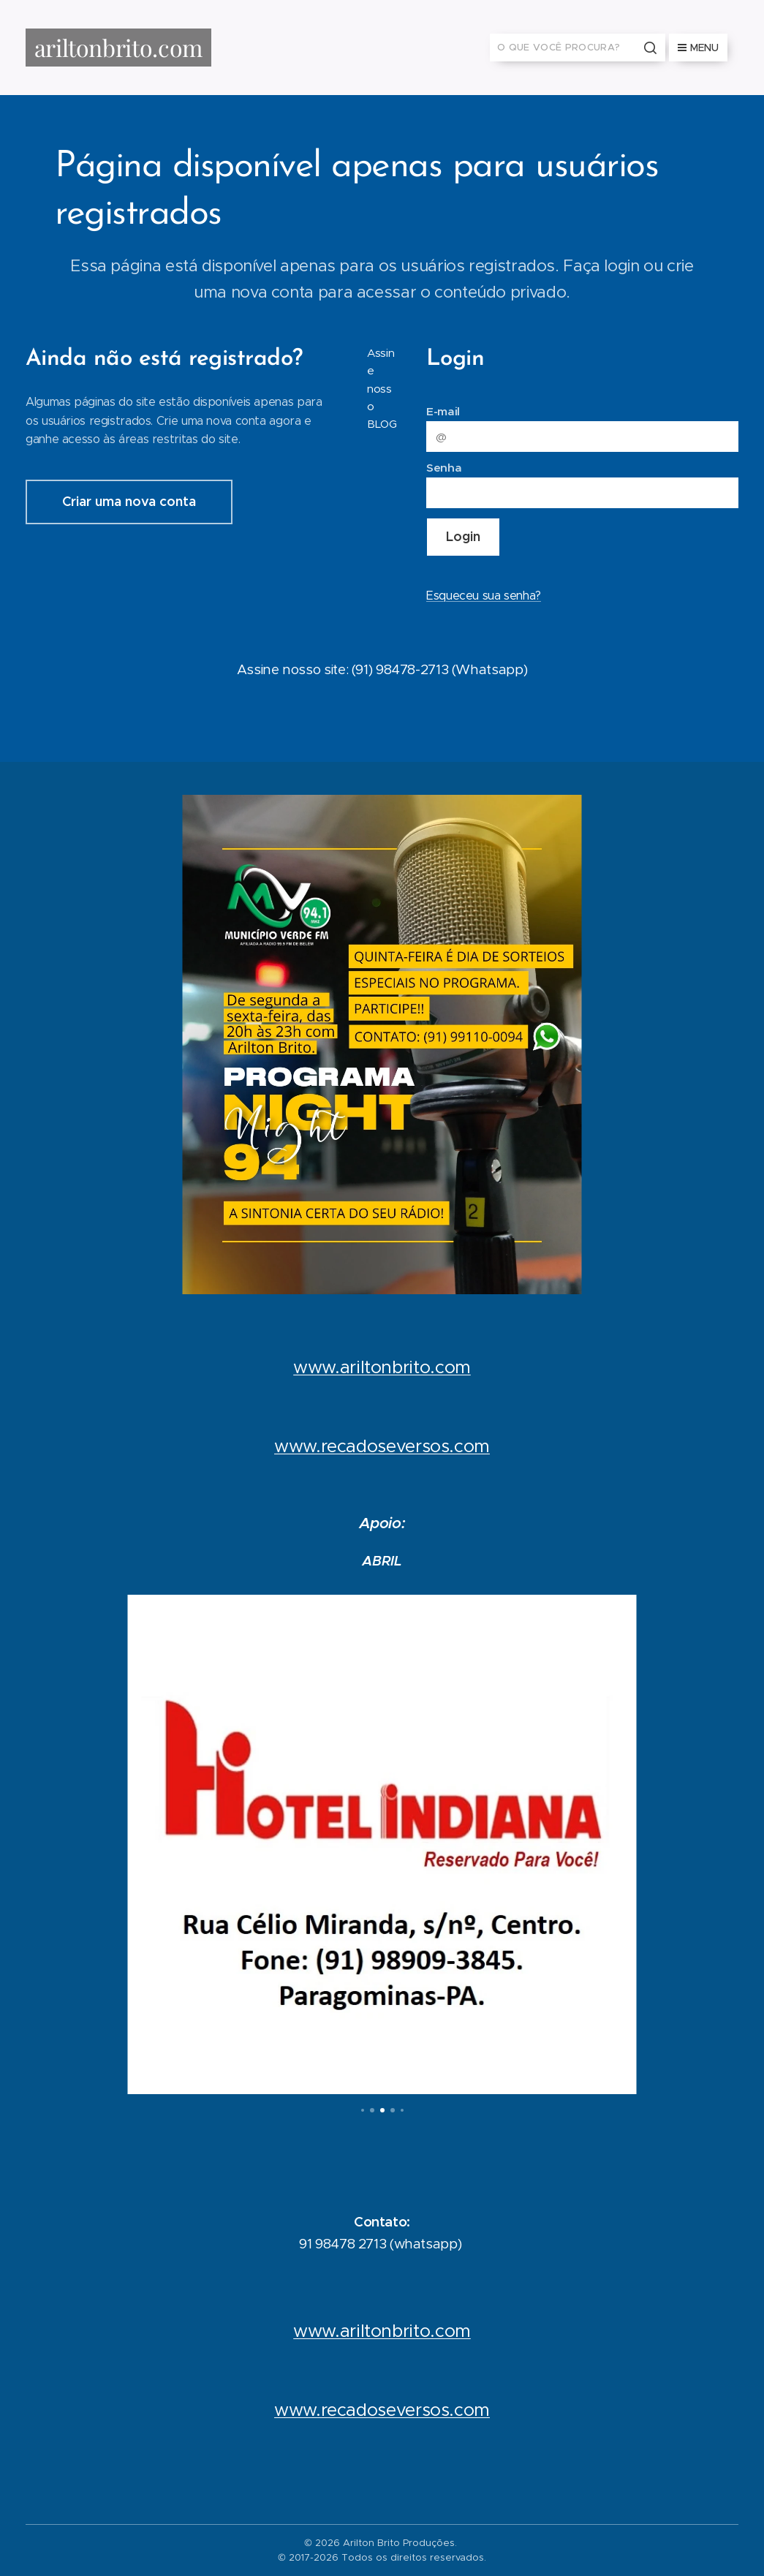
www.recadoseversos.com (382, 1447)
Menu (698, 47)
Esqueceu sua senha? (483, 596)
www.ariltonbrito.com (382, 1368)
